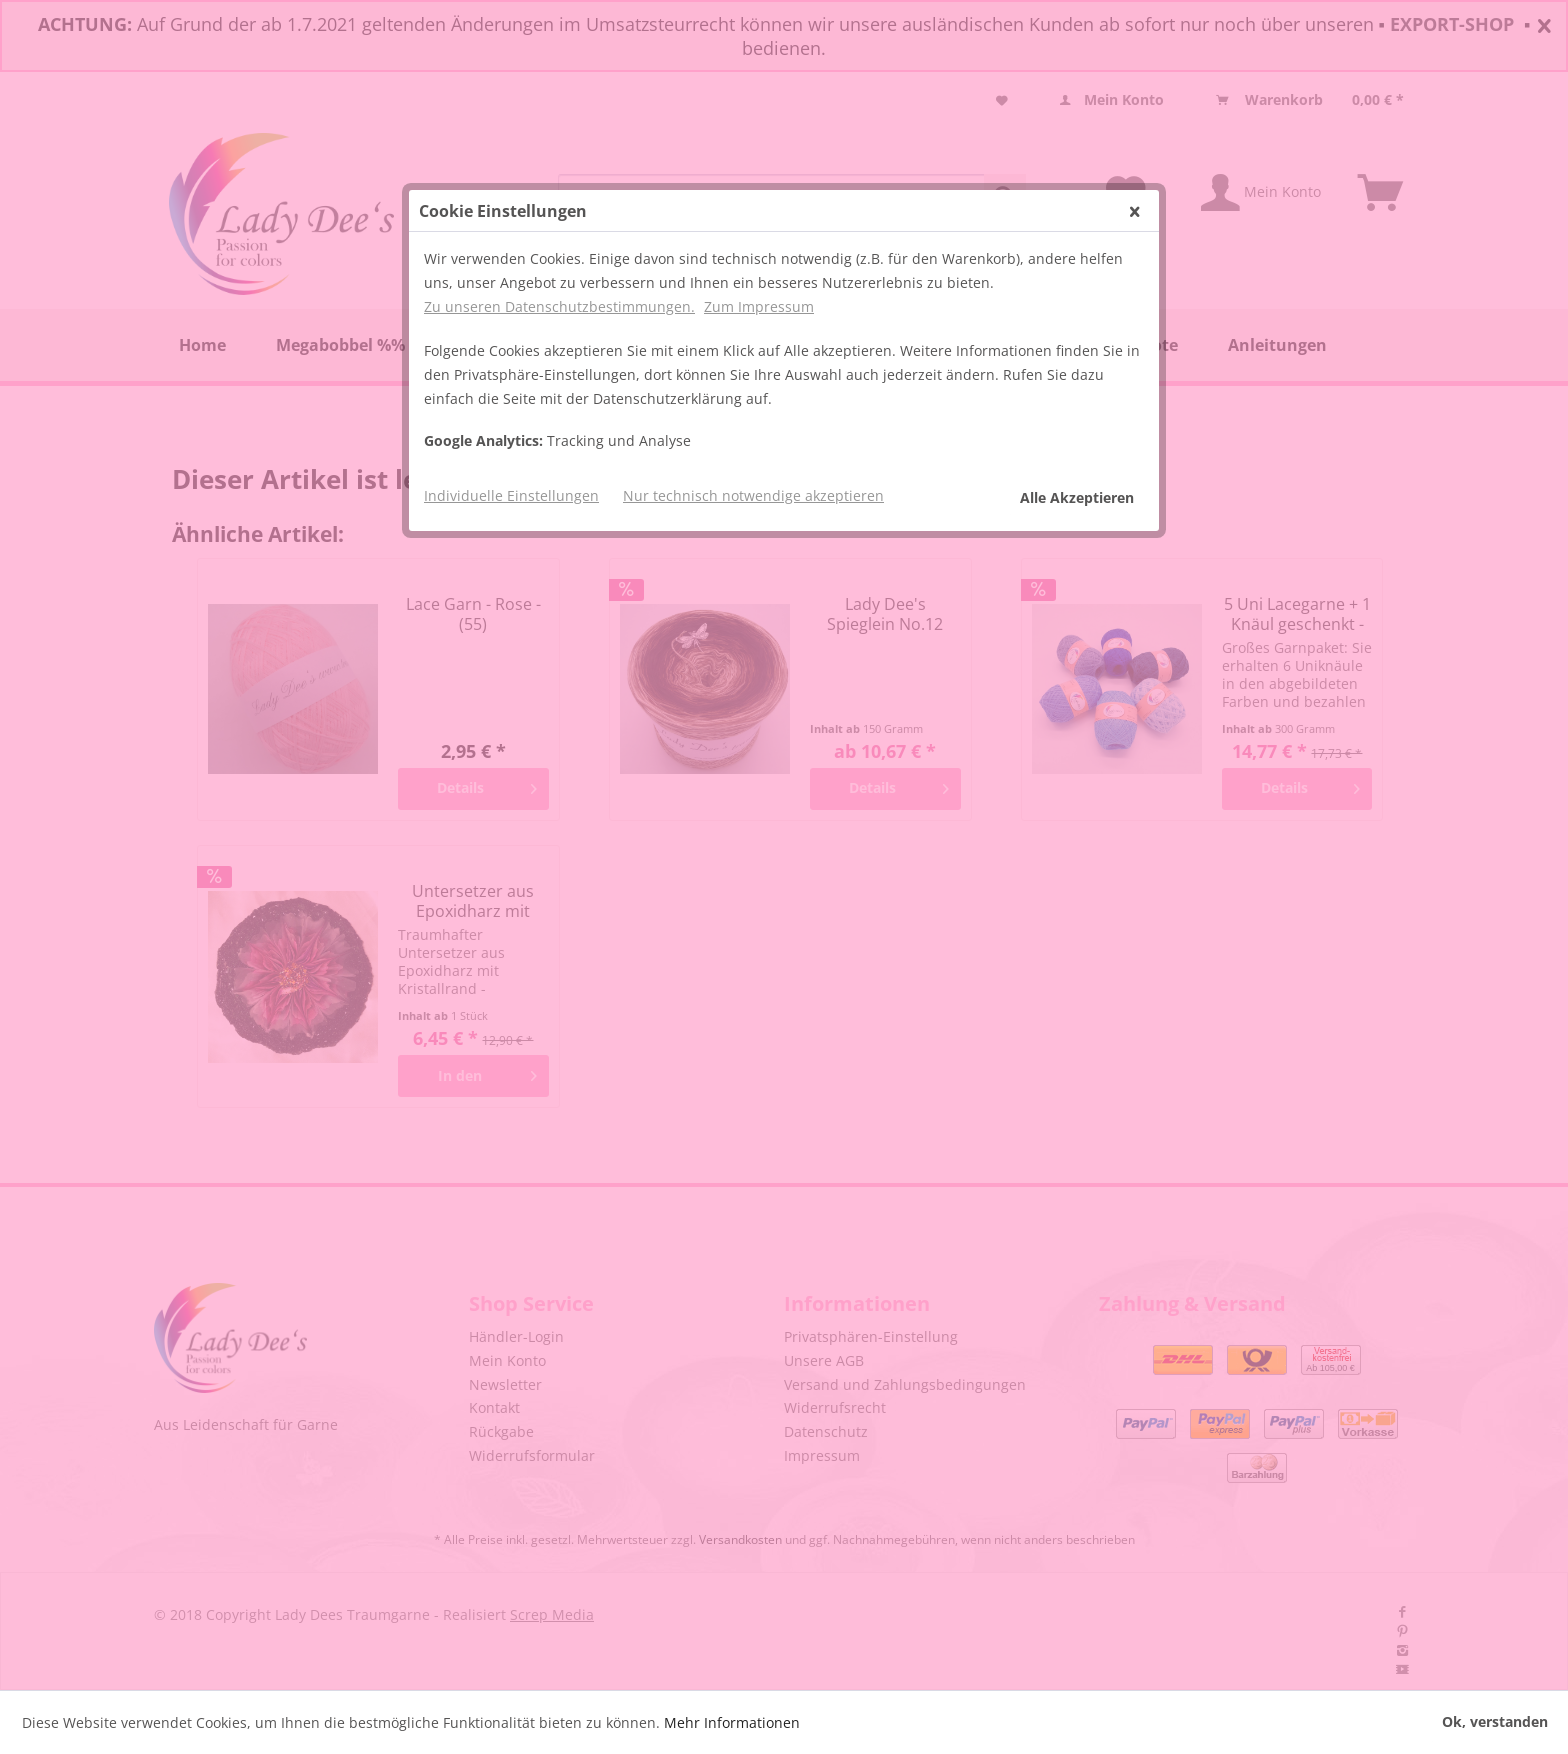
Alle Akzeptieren (1077, 497)
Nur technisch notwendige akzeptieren (753, 495)
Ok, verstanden (1495, 1721)
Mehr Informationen (732, 1722)
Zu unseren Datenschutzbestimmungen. (559, 306)
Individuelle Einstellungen (511, 495)
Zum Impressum (759, 306)
